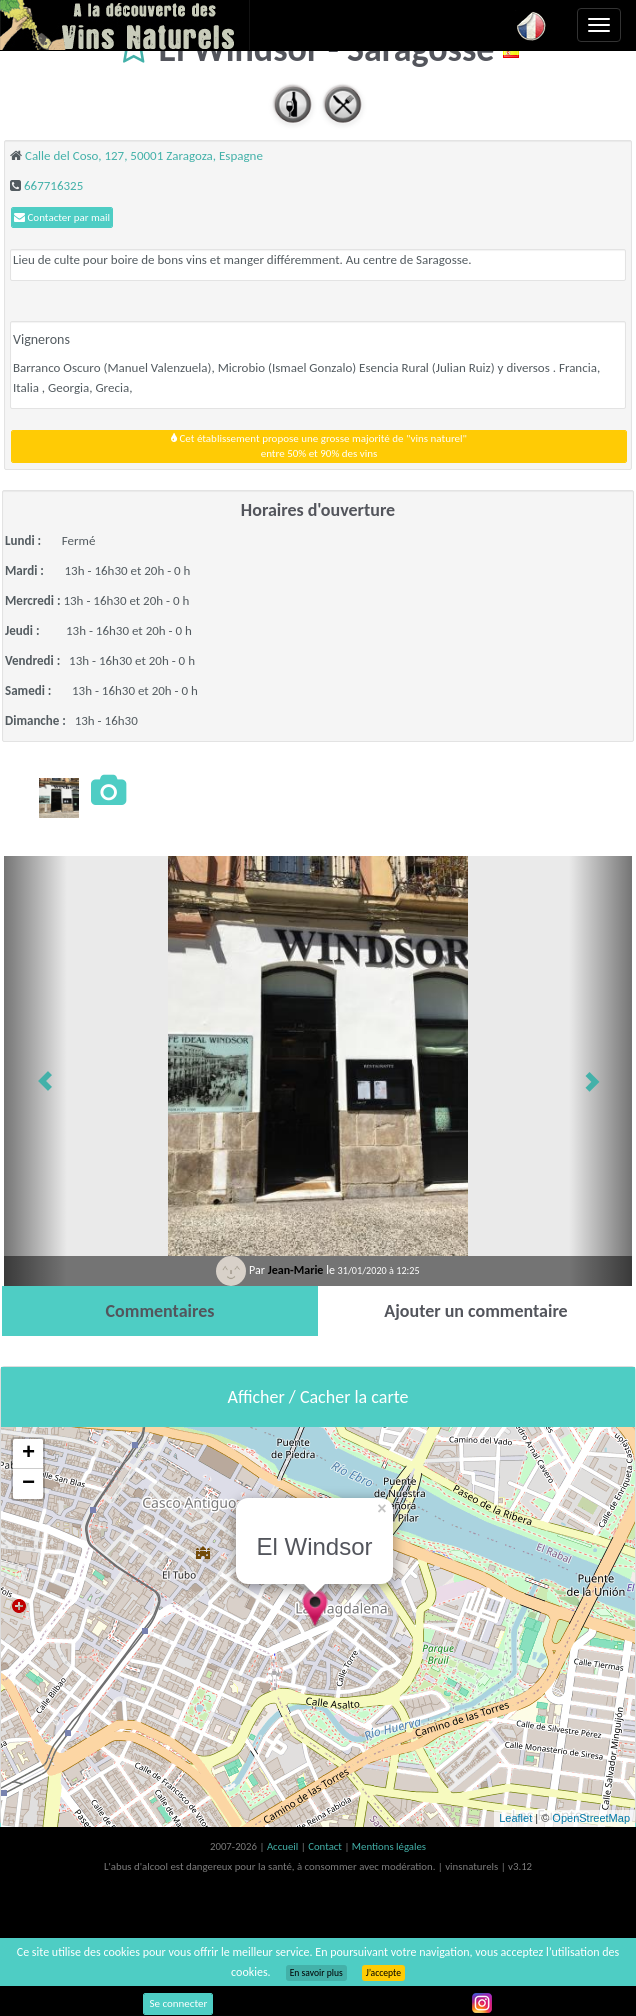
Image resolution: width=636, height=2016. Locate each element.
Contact (326, 1846)
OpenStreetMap (591, 1818)
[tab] (160, 1311)
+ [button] (28, 1454)
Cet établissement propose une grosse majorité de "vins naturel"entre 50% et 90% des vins (319, 446)
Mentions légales (389, 1846)
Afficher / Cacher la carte (318, 1397)
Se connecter (178, 2003)
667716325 (53, 185)
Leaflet (515, 1818)
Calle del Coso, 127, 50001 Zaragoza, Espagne (144, 155)
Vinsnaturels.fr (125, 25)
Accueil (284, 1846)
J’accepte (383, 1973)
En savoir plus (316, 1973)
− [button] (28, 1484)
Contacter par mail (62, 217)
